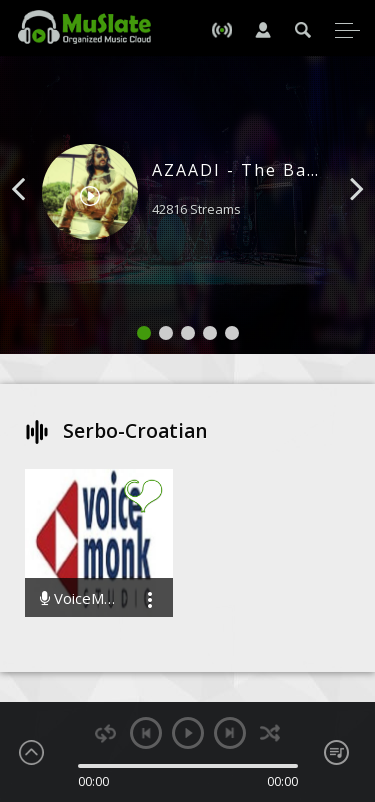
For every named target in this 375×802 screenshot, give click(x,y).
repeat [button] (105, 733)
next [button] (230, 733)
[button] (41, 219)
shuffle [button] (270, 733)
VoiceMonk (79, 598)
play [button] (188, 733)
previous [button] (146, 733)
